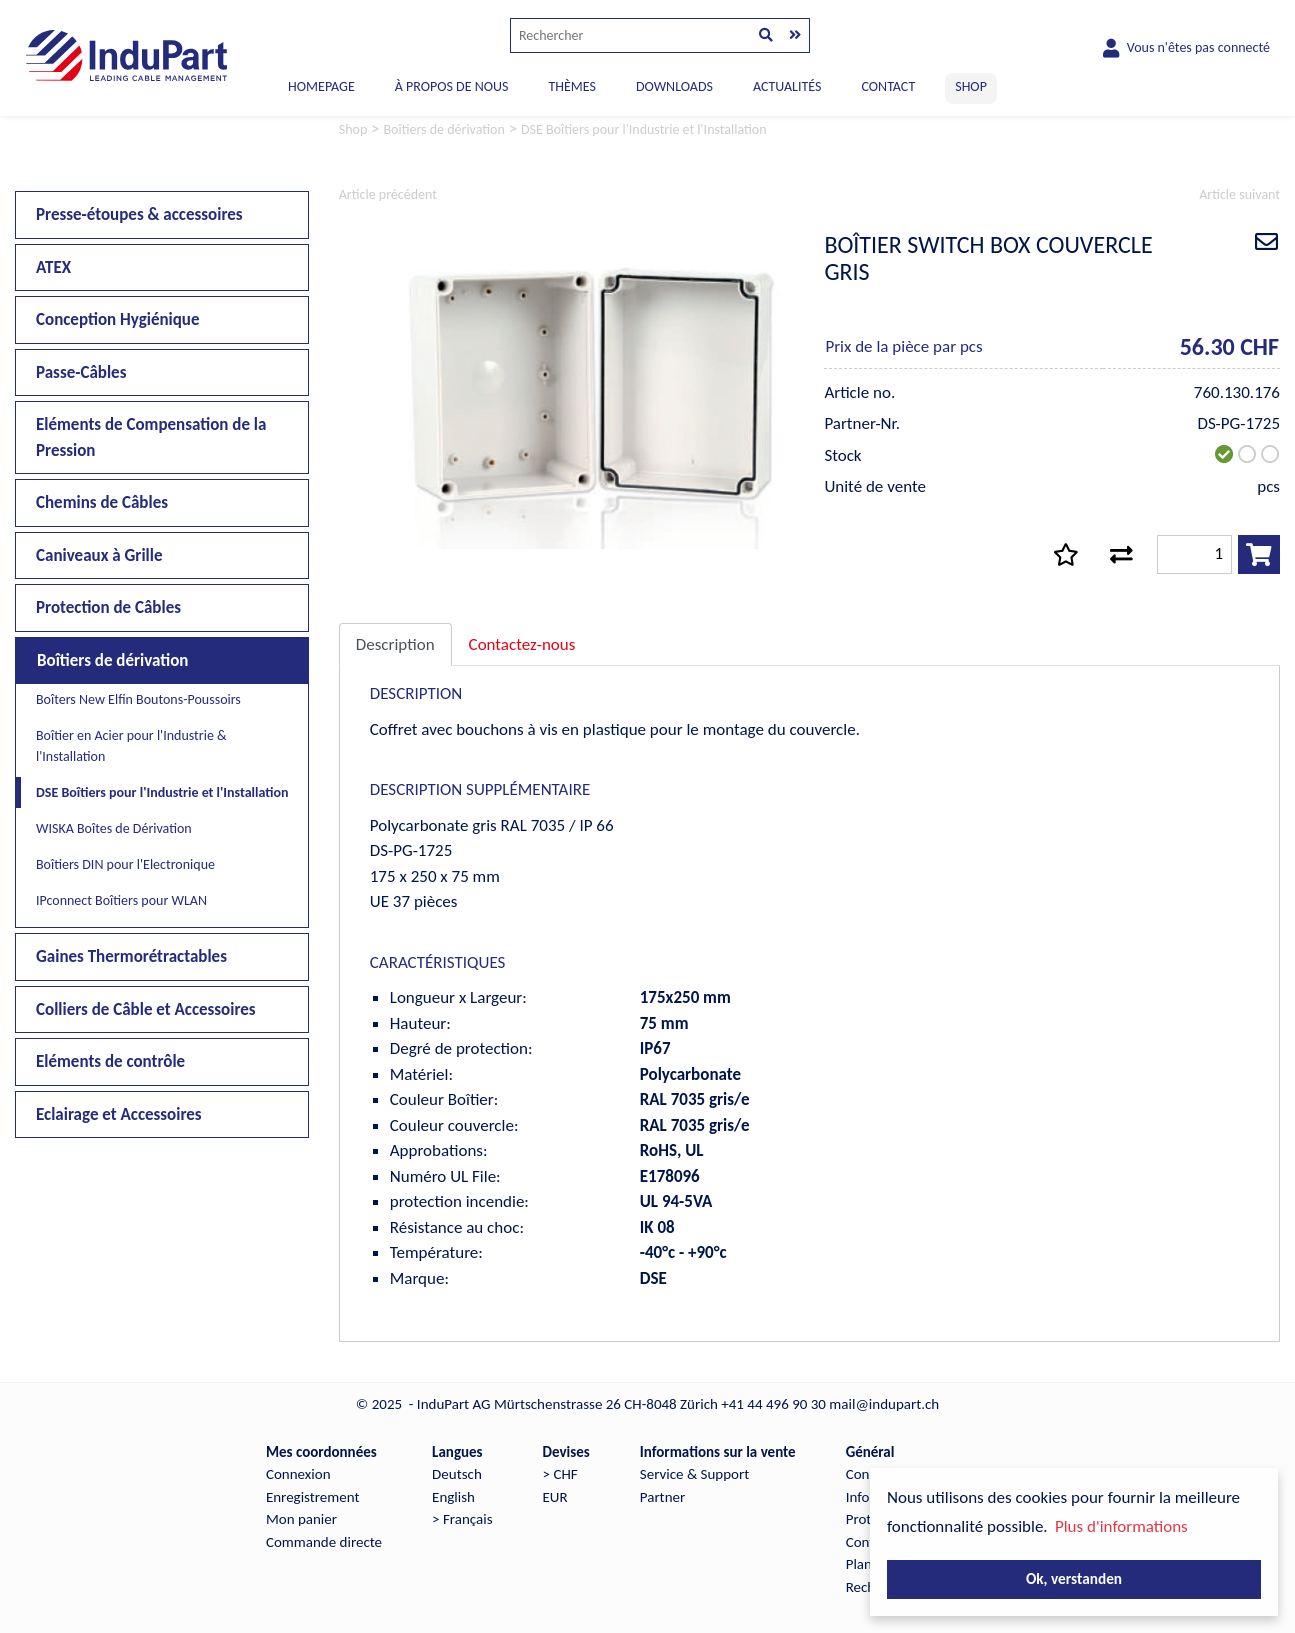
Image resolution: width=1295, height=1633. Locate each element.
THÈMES (571, 86)
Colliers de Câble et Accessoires (146, 1009)
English (453, 1497)
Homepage (321, 86)
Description (395, 644)
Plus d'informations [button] (1121, 1526)
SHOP (971, 86)
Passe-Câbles (81, 372)
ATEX (53, 267)
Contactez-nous (522, 644)
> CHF (560, 1474)
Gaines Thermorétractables (131, 956)
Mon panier (301, 1519)
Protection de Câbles (108, 607)
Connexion (298, 1474)
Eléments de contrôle (110, 1061)
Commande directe (324, 1542)
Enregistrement (313, 1497)
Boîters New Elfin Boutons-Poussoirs (138, 699)
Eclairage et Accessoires (119, 1114)
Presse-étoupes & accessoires (139, 214)
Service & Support (694, 1474)
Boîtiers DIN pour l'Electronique (125, 864)
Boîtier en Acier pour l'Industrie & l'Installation (131, 746)
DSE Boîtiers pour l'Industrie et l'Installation (162, 792)
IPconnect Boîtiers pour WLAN (121, 900)
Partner (662, 1497)
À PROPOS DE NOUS (452, 86)
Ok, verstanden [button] (1074, 1578)
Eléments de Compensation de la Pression (151, 437)
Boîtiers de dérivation (112, 660)
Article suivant (1239, 194)
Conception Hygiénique (118, 319)
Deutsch (457, 1474)
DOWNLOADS (674, 86)
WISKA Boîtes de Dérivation (114, 828)
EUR (555, 1497)
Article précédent (388, 194)
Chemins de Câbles (102, 502)
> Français (462, 1519)
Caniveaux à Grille (99, 555)
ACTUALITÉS (787, 86)
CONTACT (888, 86)
